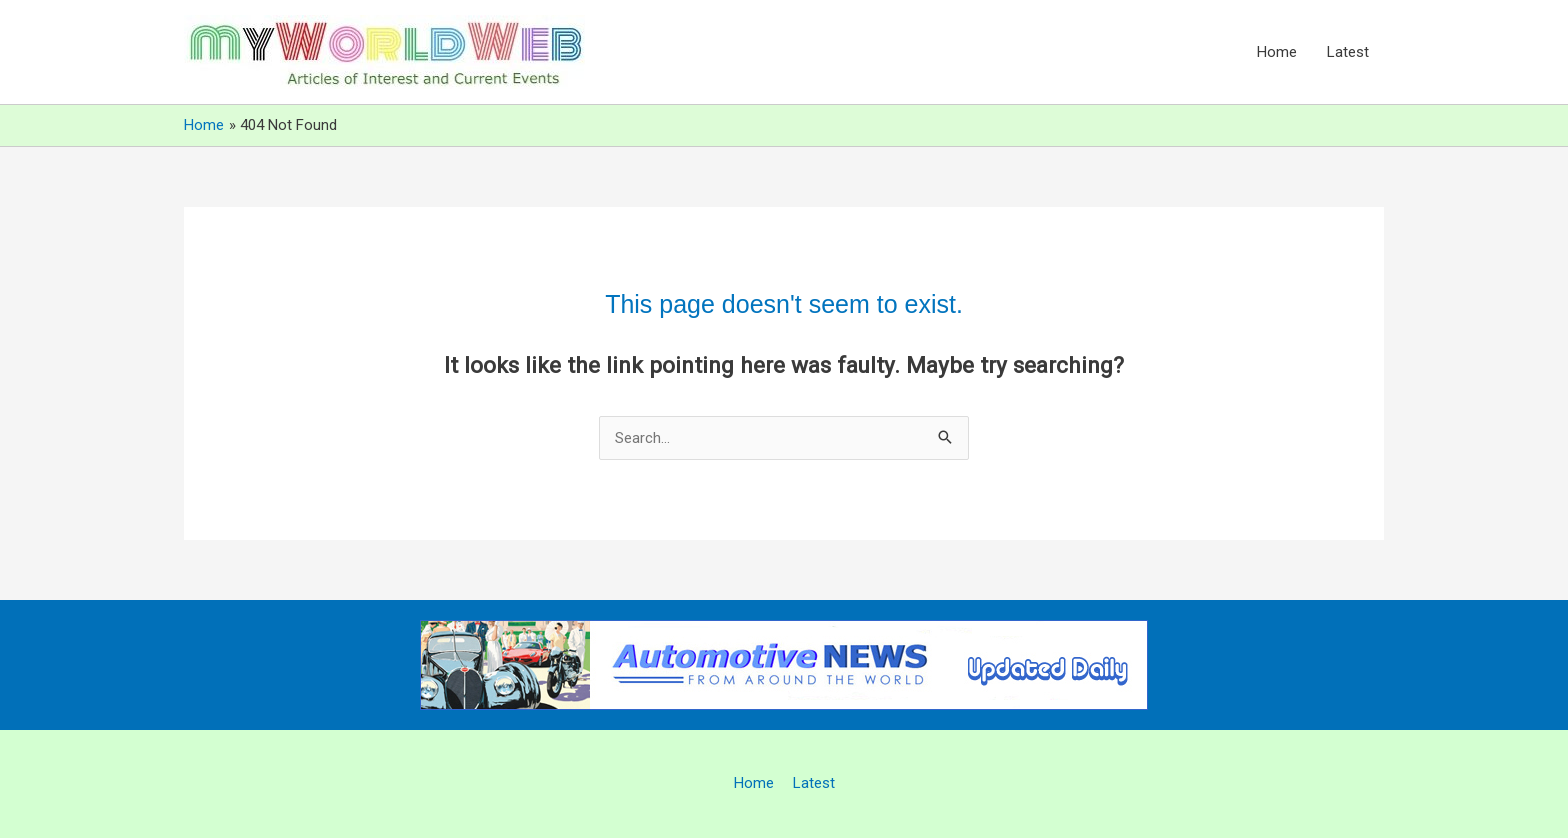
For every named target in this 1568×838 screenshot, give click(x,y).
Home (1277, 52)
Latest (1348, 52)
